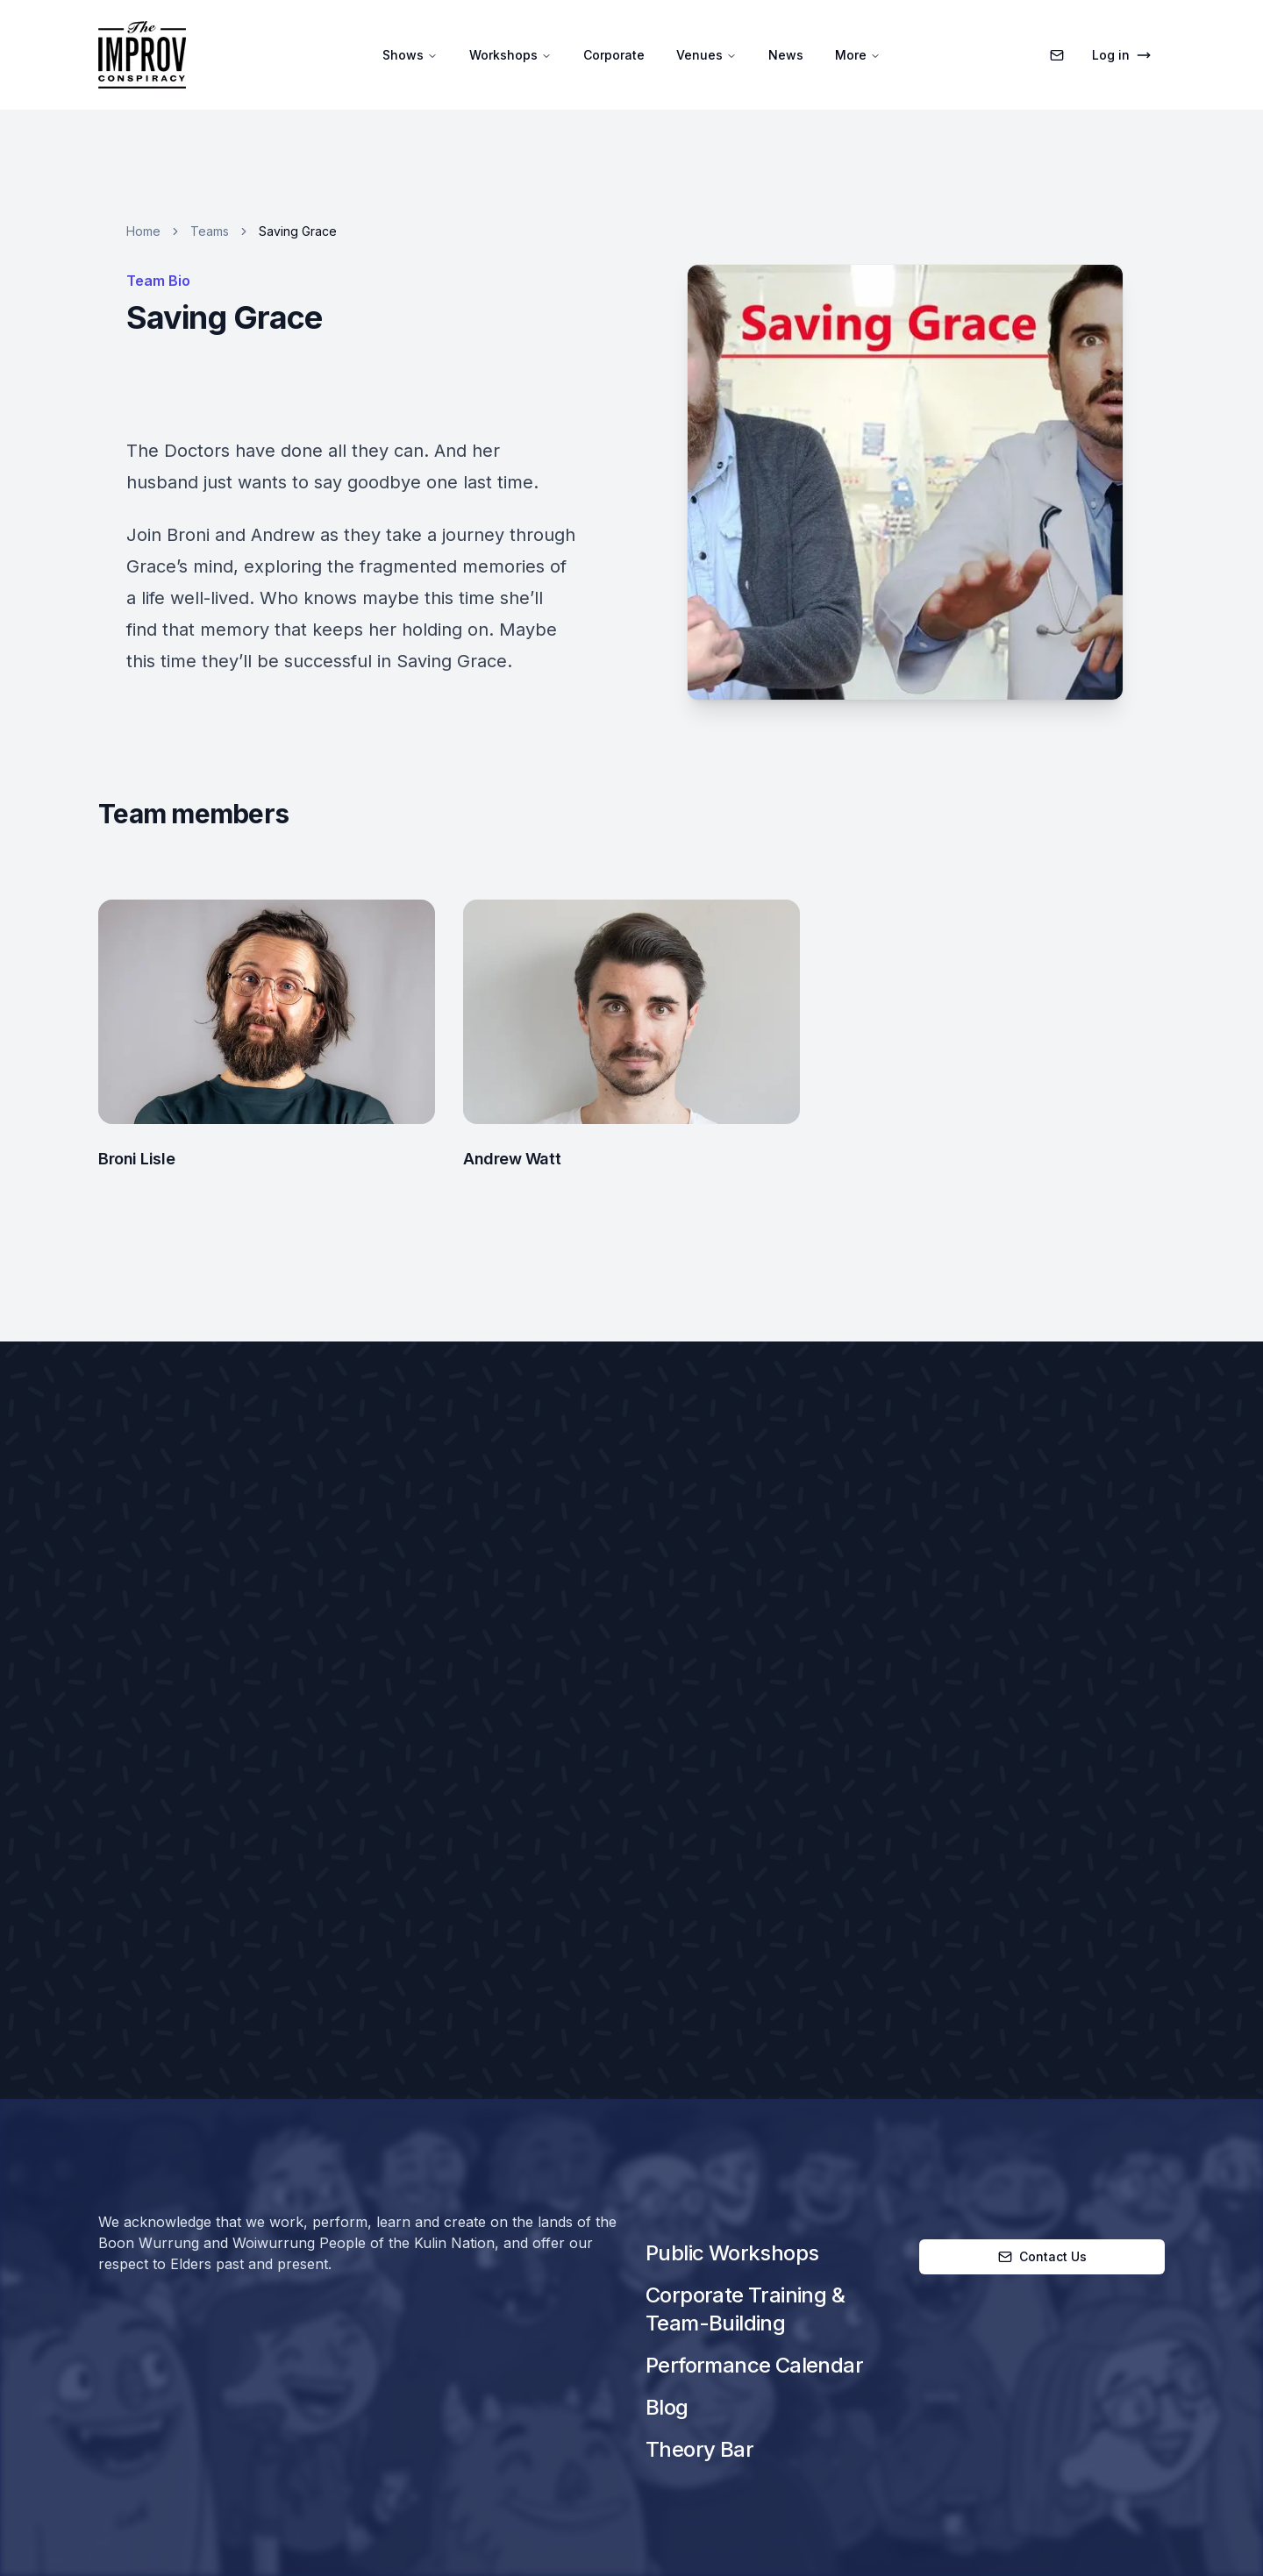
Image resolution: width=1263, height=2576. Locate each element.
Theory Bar (699, 2449)
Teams (209, 231)
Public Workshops (732, 2253)
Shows (410, 54)
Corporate (614, 54)
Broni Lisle (136, 1158)
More (858, 54)
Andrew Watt (511, 1158)
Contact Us (1042, 2256)
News (785, 54)
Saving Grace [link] (298, 231)
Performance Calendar (754, 2365)
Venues (706, 54)
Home (143, 231)
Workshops (510, 54)
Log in (1121, 54)
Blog (667, 2407)
